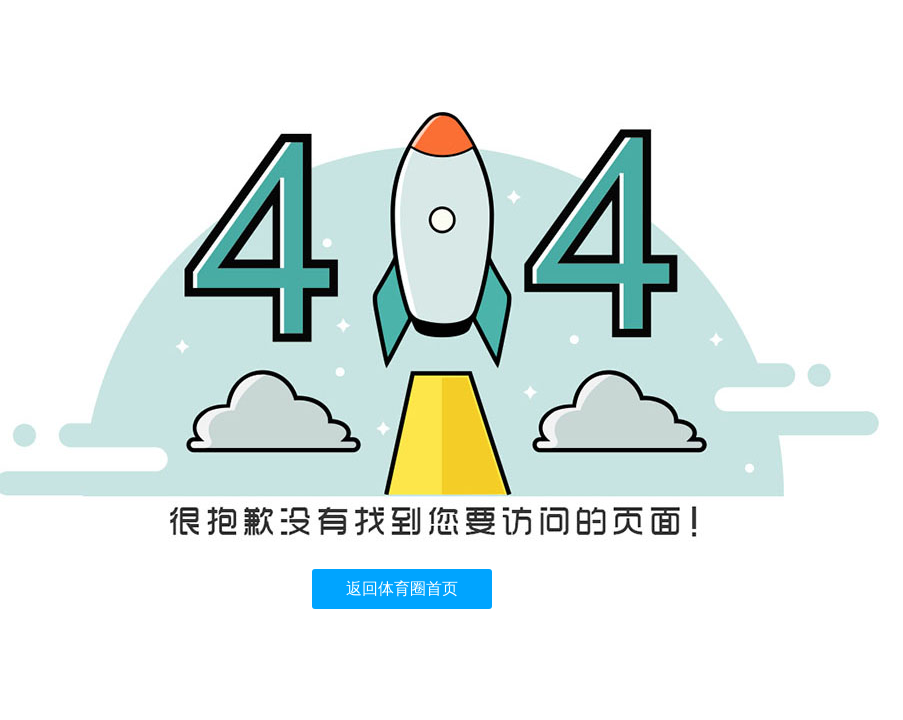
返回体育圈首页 (402, 588)
